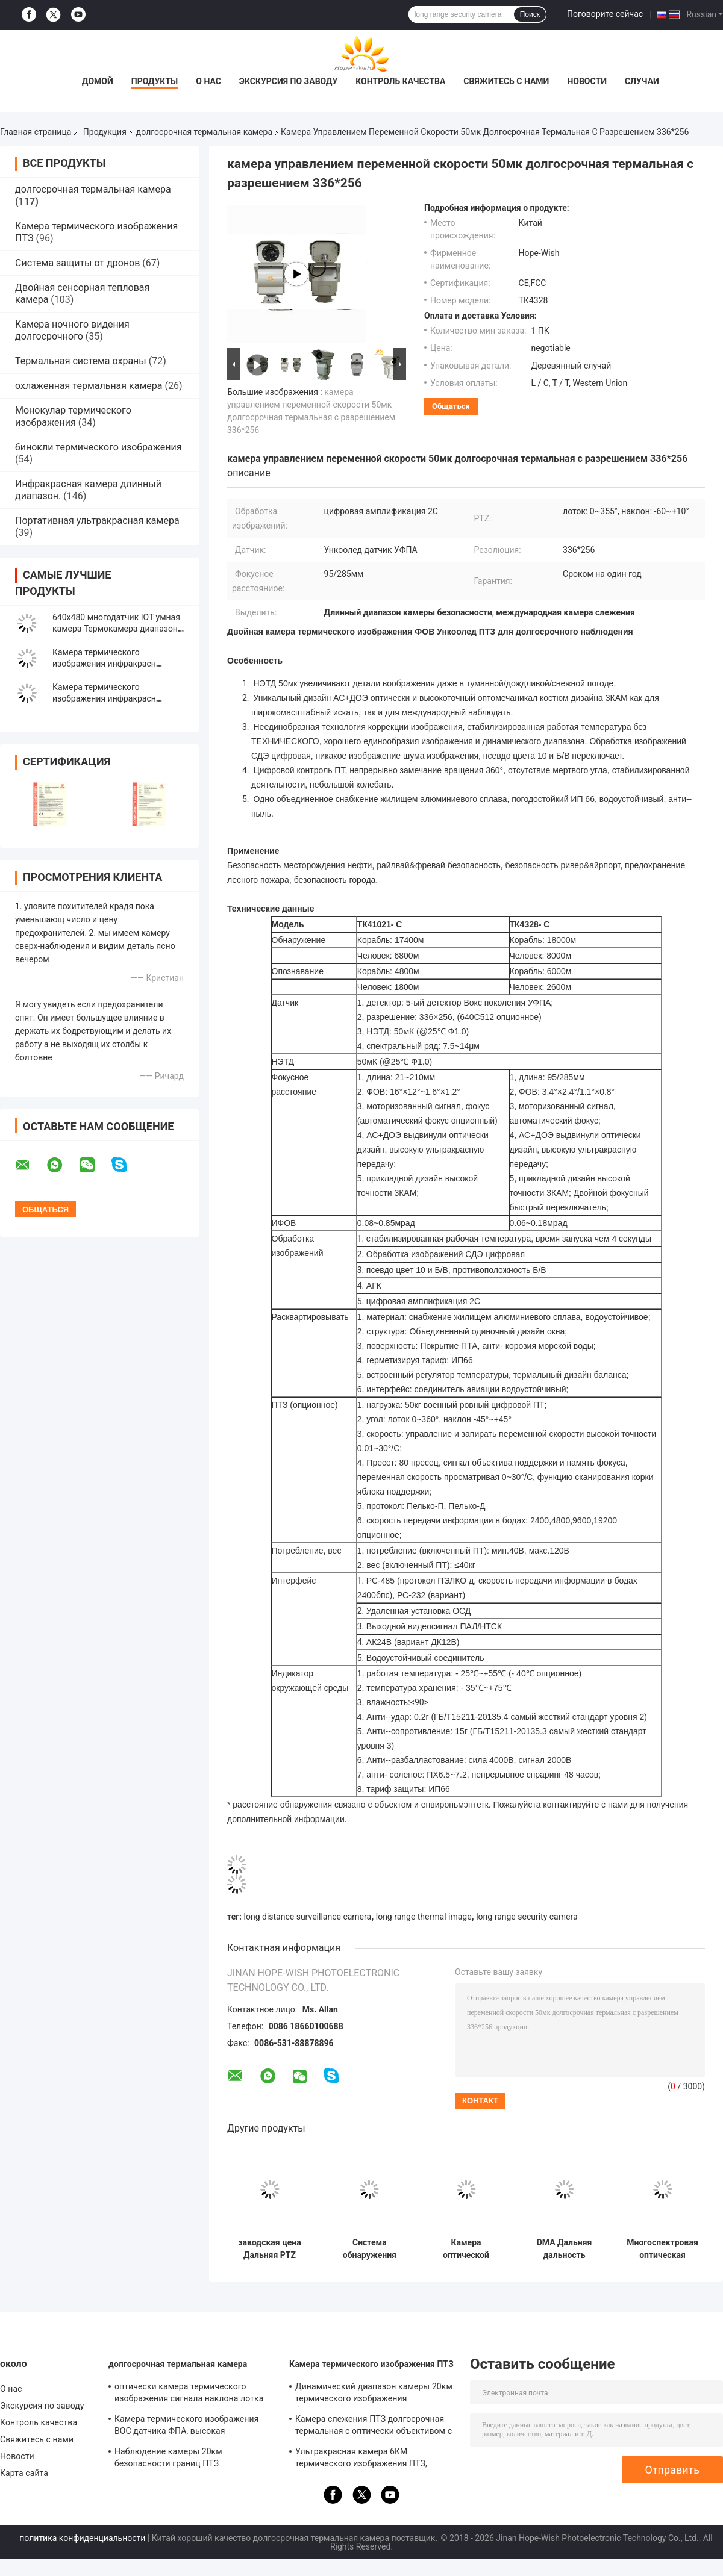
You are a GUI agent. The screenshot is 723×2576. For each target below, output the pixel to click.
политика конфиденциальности (82, 2538)
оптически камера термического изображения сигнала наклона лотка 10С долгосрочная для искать (188, 2394)
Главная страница (35, 132)
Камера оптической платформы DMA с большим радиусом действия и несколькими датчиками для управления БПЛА (466, 2249)
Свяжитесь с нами (506, 81)
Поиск (530, 14)
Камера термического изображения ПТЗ (371, 2364)
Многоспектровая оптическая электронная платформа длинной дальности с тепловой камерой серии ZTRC (662, 2249)
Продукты (154, 81)
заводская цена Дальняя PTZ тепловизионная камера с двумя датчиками (269, 2249)
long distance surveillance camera (308, 1916)
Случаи (642, 81)
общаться (451, 406)
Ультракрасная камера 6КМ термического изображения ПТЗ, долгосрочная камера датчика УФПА (369, 2459)
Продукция (105, 132)
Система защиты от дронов (77, 263)
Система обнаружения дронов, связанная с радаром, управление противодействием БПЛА (369, 2249)
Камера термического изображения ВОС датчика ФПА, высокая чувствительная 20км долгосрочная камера (187, 2426)
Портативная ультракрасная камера (97, 520)
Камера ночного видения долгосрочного (72, 330)
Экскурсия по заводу (288, 81)
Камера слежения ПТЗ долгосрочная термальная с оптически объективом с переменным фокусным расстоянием (373, 2426)
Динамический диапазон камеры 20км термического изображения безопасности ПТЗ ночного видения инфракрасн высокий (373, 2394)
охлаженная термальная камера (88, 385)
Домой (97, 81)
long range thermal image (424, 1916)
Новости (587, 81)
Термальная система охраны (80, 361)
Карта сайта (24, 2473)
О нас (208, 81)
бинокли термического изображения (98, 447)
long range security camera (526, 1916)
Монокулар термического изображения (73, 416)
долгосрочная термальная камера (204, 132)
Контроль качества (400, 81)
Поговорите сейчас (605, 14)
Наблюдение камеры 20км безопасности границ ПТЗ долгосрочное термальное (168, 2459)
